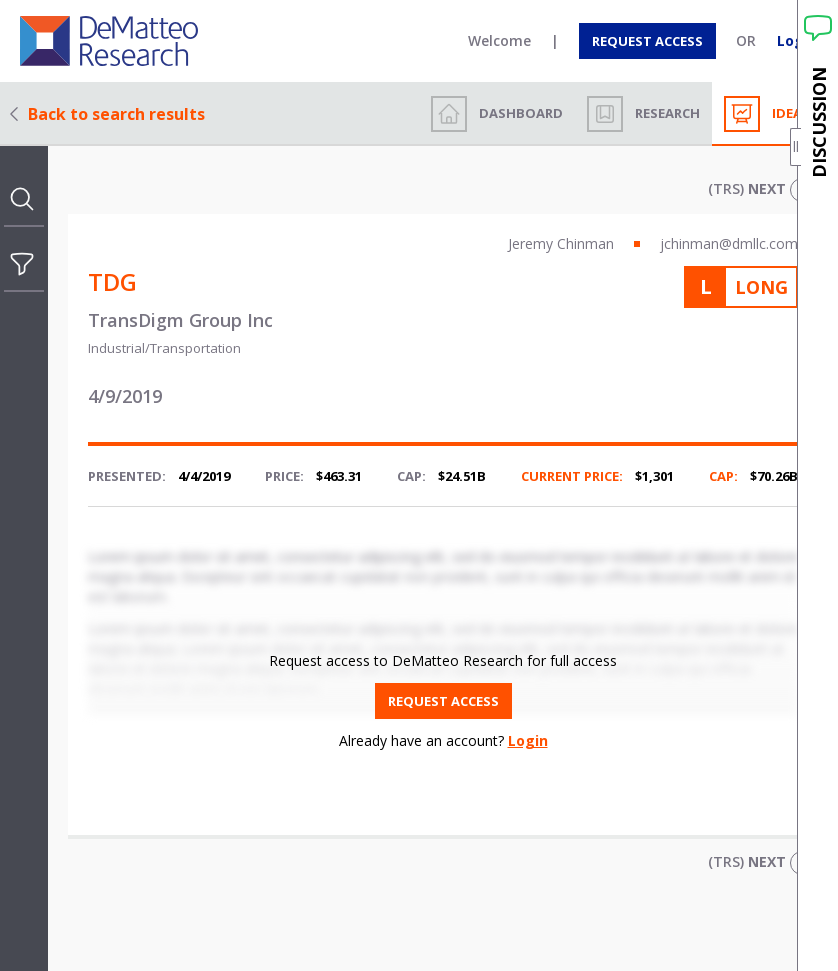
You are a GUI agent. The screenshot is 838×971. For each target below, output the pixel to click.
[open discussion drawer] (818, 485)
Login (528, 740)
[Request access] (647, 41)
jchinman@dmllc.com (729, 243)
